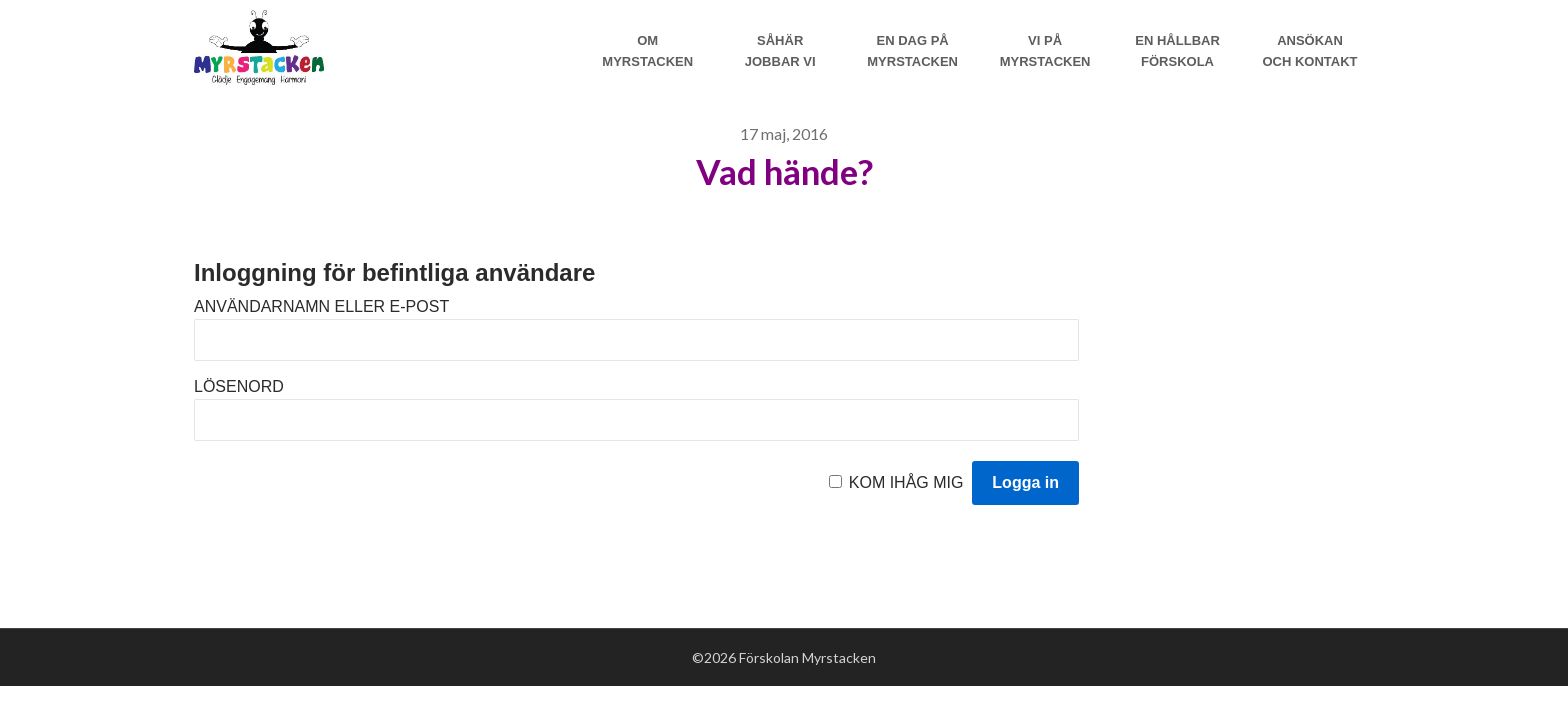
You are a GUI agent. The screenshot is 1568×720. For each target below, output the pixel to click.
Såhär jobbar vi (780, 51)
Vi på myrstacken (1045, 51)
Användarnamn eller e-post (321, 306)
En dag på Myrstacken (912, 51)
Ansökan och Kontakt (1309, 51)
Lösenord (239, 386)
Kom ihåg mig (906, 482)
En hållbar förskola (1177, 51)
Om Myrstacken (647, 51)
